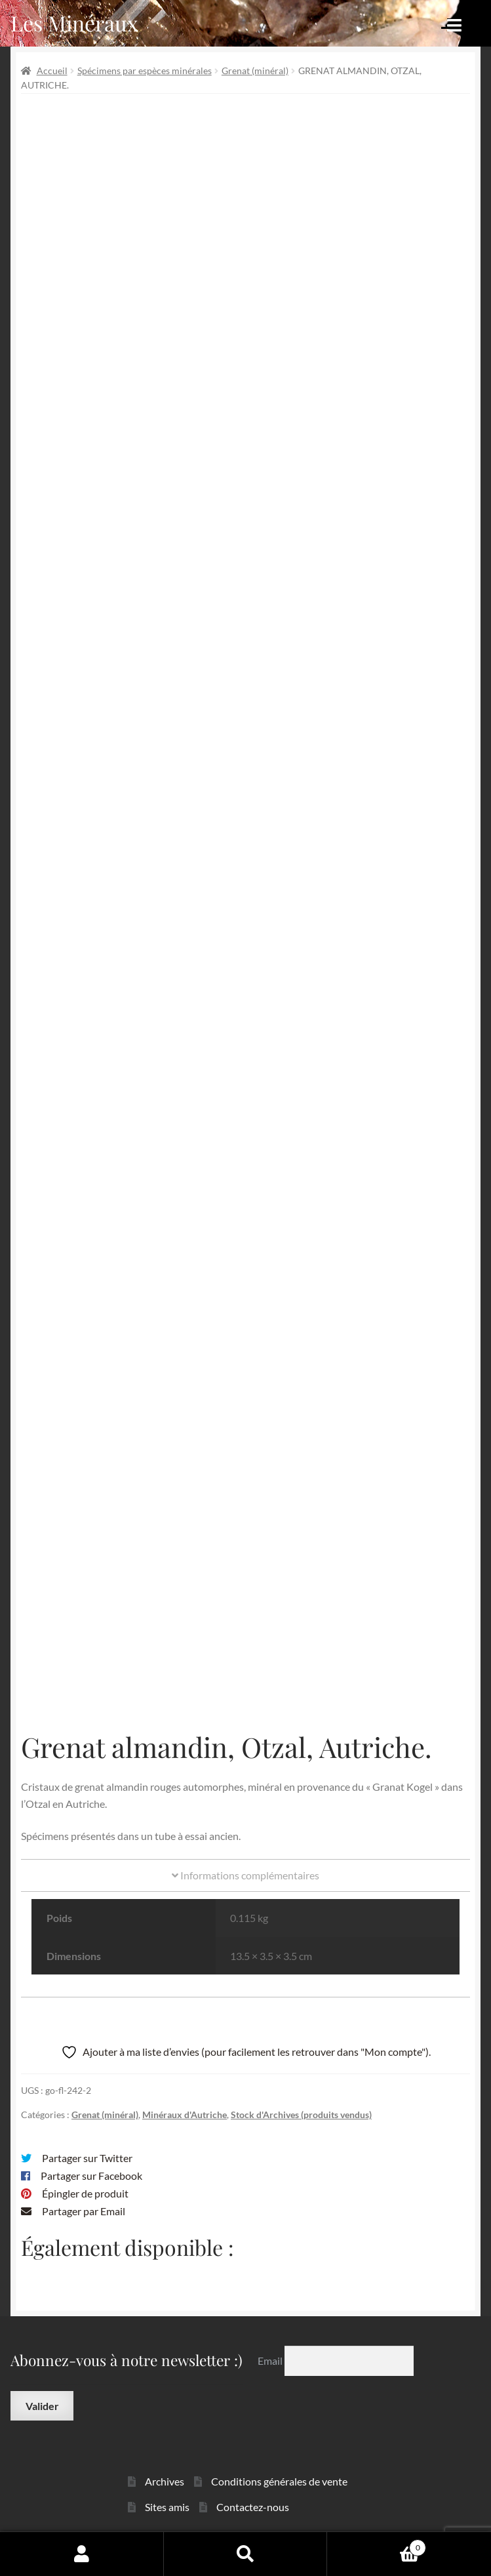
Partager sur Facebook (91, 2175)
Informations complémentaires (245, 1875)
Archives (164, 2481)
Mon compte (82, 2553)
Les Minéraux (74, 23)
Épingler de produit (85, 2193)
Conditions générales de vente (279, 2481)
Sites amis (167, 2507)
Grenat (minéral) (255, 70)
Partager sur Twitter (87, 2158)
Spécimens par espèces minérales (144, 70)
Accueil (52, 70)
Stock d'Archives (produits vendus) (301, 2114)
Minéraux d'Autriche (184, 2114)
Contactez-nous (252, 2507)
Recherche (246, 2553)
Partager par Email (83, 2211)
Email (271, 2360)
